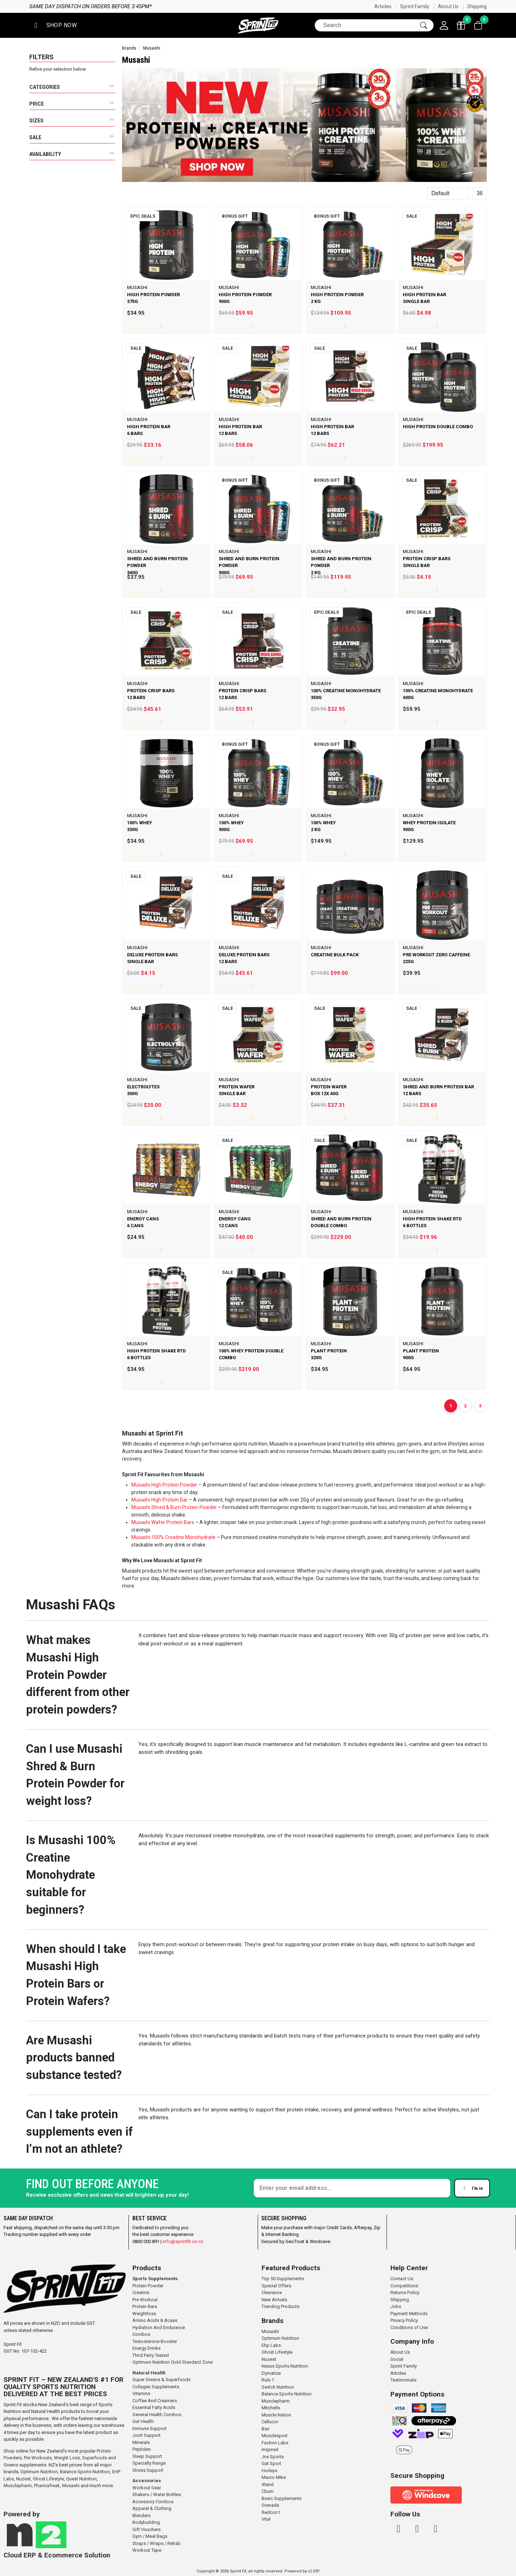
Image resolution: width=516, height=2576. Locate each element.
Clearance (272, 2292)
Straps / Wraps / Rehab (156, 2543)
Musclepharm (18, 2485)
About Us (448, 6)
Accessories (146, 2480)
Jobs (395, 2306)
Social (396, 2359)
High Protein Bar (169, 1500)
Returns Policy (404, 2292)
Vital (266, 2519)
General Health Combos (156, 2414)
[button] (54, 25)
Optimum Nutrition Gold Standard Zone (172, 2362)
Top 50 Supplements (283, 2278)
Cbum (268, 2491)
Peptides (141, 2449)
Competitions (404, 2285)
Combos (141, 2334)
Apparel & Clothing (151, 2508)
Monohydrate (200, 1537)
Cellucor (270, 2421)
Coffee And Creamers (154, 2400)
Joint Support (146, 2435)
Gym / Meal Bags (149, 2536)
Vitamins (141, 2393)
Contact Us (401, 2278)
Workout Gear (146, 2487)
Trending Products (280, 2306)
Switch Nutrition (278, 2387)
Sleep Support (147, 2456)
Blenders (141, 2515)
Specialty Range (149, 2463)
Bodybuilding (146, 2522)
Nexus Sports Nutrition (285, 2366)
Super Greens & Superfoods (161, 2379)
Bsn (265, 2428)
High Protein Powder (174, 1485)
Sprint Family (414, 6)
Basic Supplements (282, 2498)
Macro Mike (274, 2477)
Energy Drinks (146, 2348)
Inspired (270, 2449)
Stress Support (147, 2470)
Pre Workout (145, 2299)
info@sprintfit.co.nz (183, 2241)
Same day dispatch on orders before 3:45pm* (230, 6)
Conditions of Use (409, 2327)
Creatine (140, 2292)
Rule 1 (268, 2380)
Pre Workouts (38, 2457)
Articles (382, 6)
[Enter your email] (352, 2188)
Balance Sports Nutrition (85, 2471)
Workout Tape (146, 2550)
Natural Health (149, 2372)
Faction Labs (275, 2442)
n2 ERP (313, 2571)
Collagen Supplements (155, 2386)
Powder (207, 1507)
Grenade (270, 2505)
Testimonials (403, 2380)
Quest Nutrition (81, 2478)
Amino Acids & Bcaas (154, 2320)
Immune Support (149, 2428)
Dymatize (271, 2373)
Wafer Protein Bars (172, 1522)
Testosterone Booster (154, 2341)
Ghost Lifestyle (48, 2478)
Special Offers (276, 2285)
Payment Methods (409, 2313)
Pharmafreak (47, 2485)
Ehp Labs (271, 2345)
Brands (129, 48)
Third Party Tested (150, 2355)
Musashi (141, 1485)
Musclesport (275, 2435)
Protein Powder (147, 2285)
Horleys (269, 2470)
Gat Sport (271, 2463)
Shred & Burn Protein (174, 1507)
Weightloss (144, 2313)
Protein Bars (144, 2306)
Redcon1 (271, 2512)
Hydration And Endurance (158, 2327)
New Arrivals (274, 2299)
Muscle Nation (276, 2415)
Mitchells (271, 2407)
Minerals (141, 2442)
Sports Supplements (155, 2278)
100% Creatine (167, 1537)
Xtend (268, 2484)
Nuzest (23, 2478)
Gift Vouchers (146, 2529)
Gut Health (143, 2421)
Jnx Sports (273, 2456)
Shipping (477, 6)
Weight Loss (67, 2457)
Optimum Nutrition (39, 2471)
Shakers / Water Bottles (156, 2494)
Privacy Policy (404, 2320)
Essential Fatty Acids (153, 2407)
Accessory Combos (152, 2501)
